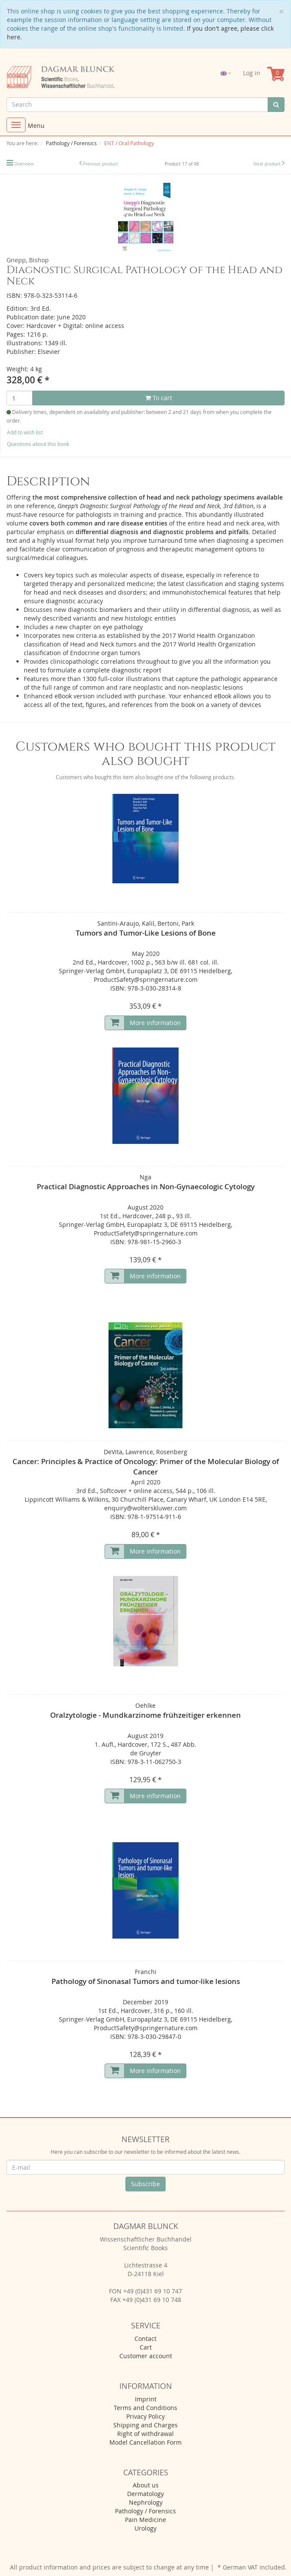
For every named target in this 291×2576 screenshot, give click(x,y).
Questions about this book (38, 443)
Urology (145, 2528)
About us (146, 2485)
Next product (267, 164)
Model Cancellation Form (145, 2442)
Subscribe (145, 2184)
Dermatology (145, 2494)
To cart (158, 398)
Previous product (100, 164)
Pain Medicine (145, 2520)
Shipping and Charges (145, 2425)
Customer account (145, 2356)
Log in (251, 73)
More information (155, 1023)
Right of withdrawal (145, 2434)
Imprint (146, 2399)
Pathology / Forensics (145, 2511)
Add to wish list (25, 432)
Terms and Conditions (145, 2408)
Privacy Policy (145, 2416)
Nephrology (146, 2502)
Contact (145, 2338)
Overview (24, 164)
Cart (146, 2347)
